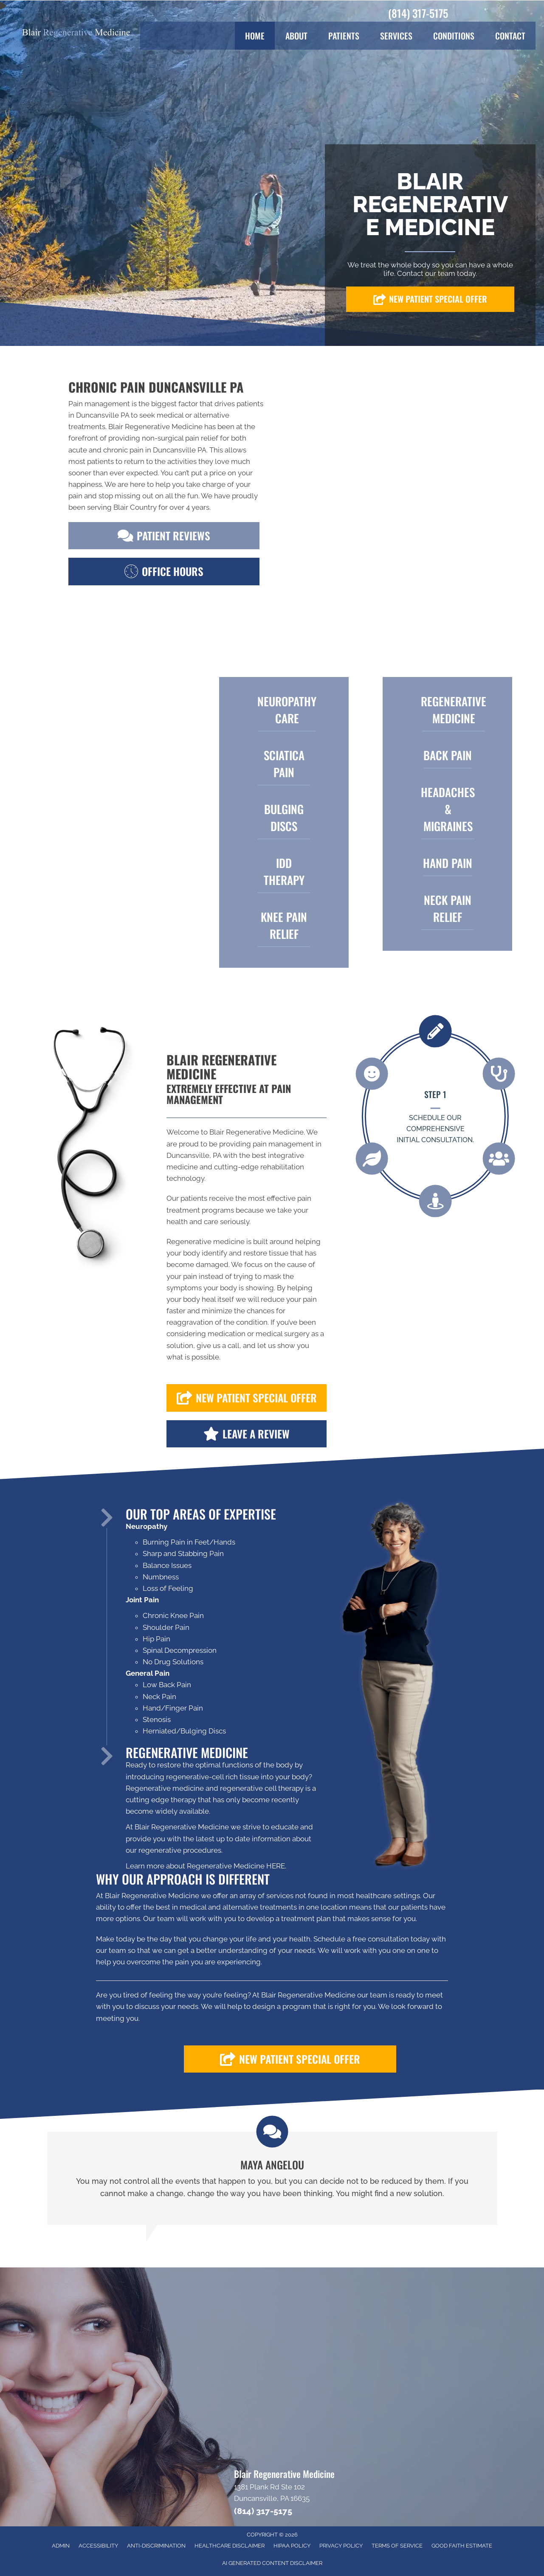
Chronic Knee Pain (173, 1615)
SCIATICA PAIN (284, 764)
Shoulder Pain (166, 1627)
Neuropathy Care (286, 710)
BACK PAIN (447, 755)
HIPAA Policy (291, 2545)
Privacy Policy (341, 2545)
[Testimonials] (272, 2178)
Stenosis (157, 1719)
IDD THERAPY (284, 871)
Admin (61, 2545)
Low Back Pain (167, 1684)
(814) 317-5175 (418, 13)
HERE (275, 1866)
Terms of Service (397, 2545)
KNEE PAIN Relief (284, 925)
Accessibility (98, 2545)
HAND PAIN (447, 862)
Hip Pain (156, 1639)
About (296, 35)
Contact (510, 35)
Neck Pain (159, 1696)
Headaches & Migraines (448, 809)
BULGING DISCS (284, 817)
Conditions (453, 35)
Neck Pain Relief (447, 908)
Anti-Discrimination (156, 2545)
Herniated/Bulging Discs (184, 1731)
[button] (430, 299)
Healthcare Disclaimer (229, 2545)
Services (396, 35)
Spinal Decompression (180, 1650)
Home (255, 35)
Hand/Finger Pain (173, 1708)
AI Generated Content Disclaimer (272, 2563)
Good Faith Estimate (461, 2545)
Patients (343, 35)
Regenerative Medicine (453, 710)
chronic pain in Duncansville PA (154, 450)
